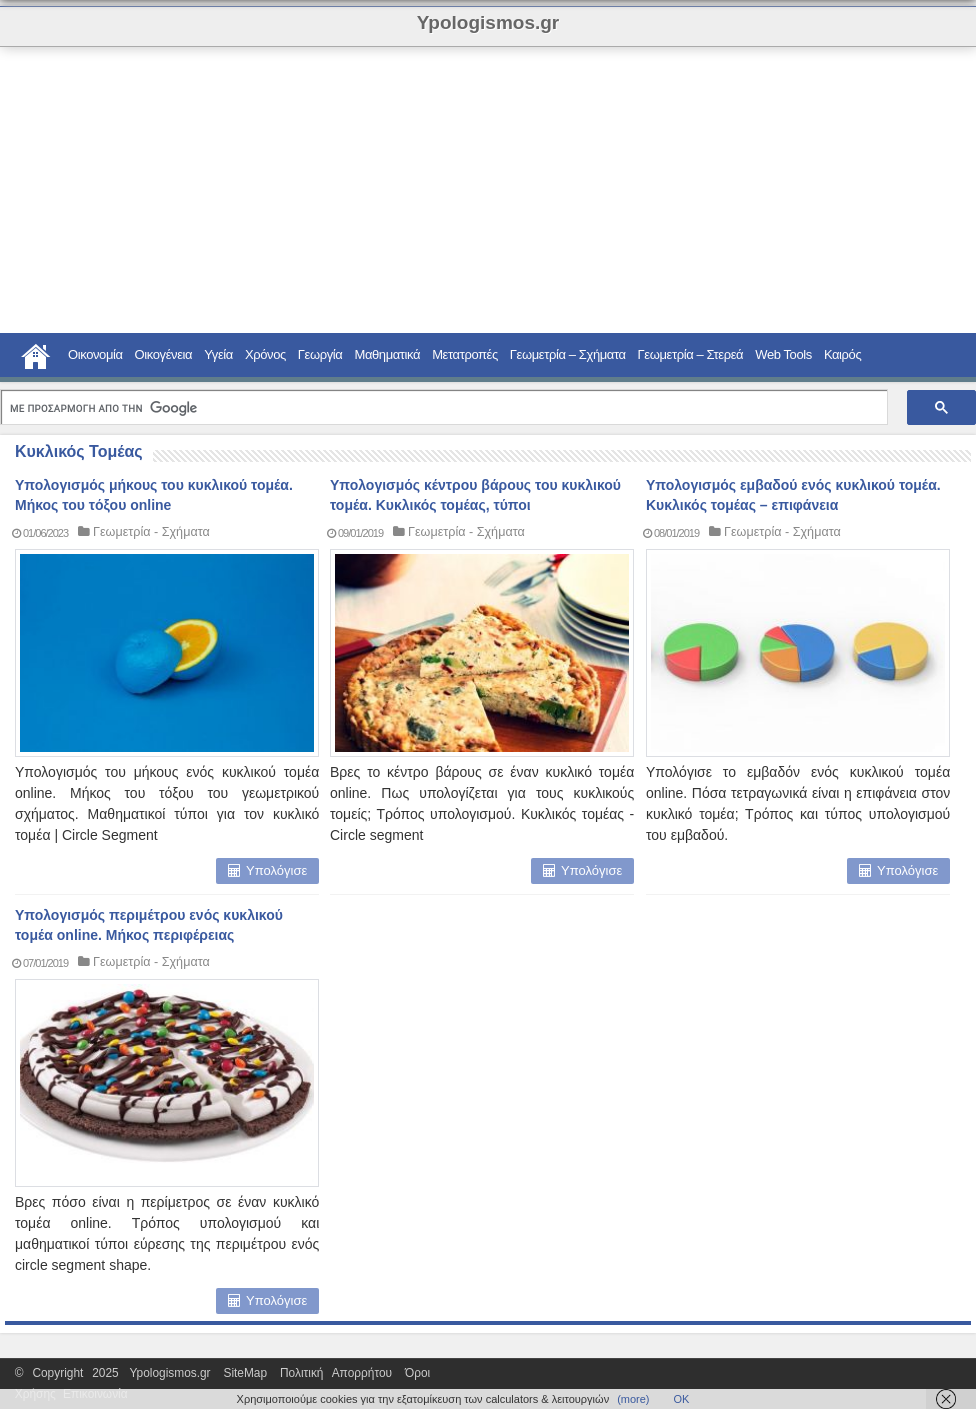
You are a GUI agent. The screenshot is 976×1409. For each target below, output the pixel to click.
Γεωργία (320, 354)
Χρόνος (265, 354)
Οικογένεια (164, 354)
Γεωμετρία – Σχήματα (568, 354)
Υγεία (218, 354)
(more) (633, 1399)
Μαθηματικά (387, 354)
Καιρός (842, 354)
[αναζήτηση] (442, 408)
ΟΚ (682, 1399)
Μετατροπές (465, 354)
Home (36, 354)
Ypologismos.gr (175, 1373)
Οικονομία (95, 354)
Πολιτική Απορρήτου (336, 1373)
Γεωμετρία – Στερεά (691, 354)
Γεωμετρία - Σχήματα (151, 532)
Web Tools (783, 354)
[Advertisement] (364, 190)
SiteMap (245, 1373)
